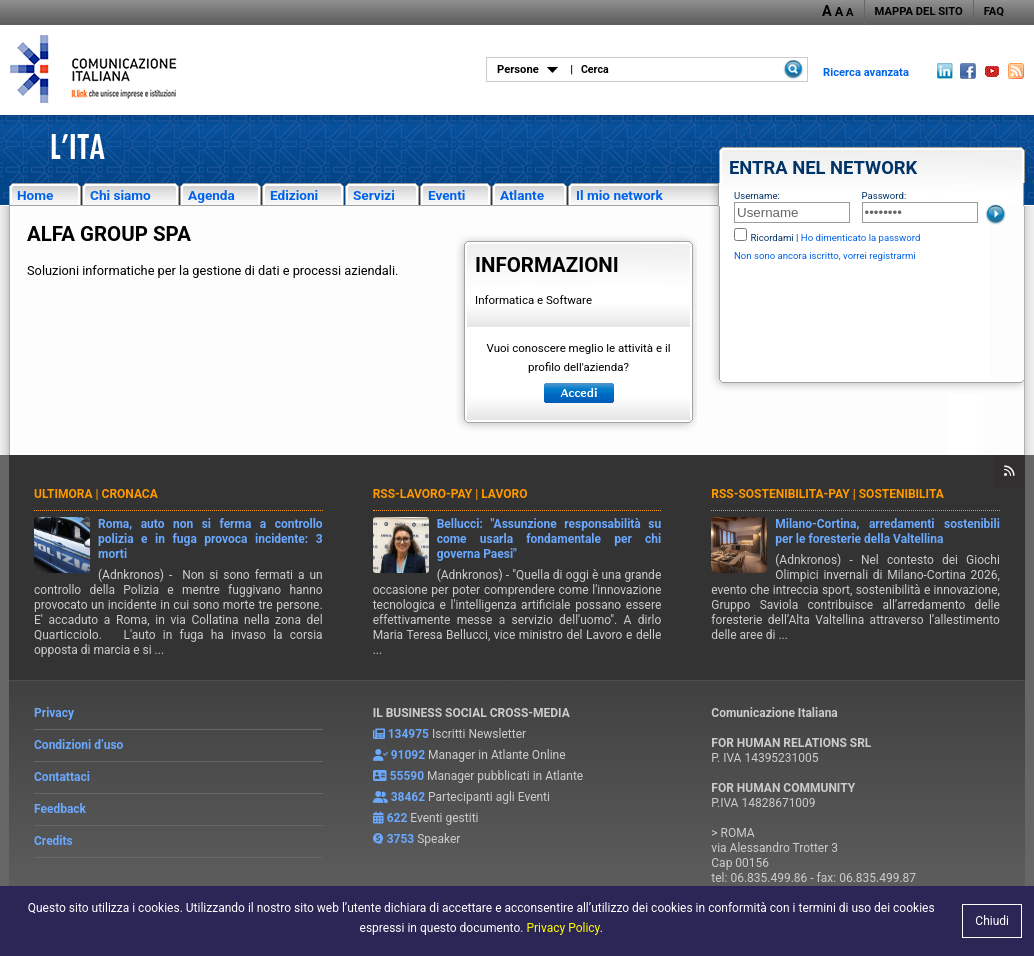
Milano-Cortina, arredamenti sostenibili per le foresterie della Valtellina (887, 531)
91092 (408, 755)
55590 (407, 776)
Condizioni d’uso (78, 745)
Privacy (54, 713)
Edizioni (294, 195)
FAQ (994, 11)
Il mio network (619, 195)
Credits (53, 841)
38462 (408, 797)
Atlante (522, 195)
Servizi (374, 195)
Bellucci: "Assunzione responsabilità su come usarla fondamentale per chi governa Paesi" (549, 539)
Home (35, 195)
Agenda (211, 195)
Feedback (60, 809)
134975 (408, 734)
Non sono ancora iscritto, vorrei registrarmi (825, 255)
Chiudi (992, 921)
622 (397, 818)
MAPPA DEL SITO (919, 11)
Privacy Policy (562, 928)
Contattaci (62, 777)
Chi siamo (120, 195)
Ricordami (771, 237)
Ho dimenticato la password (861, 237)
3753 (401, 839)
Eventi (446, 195)
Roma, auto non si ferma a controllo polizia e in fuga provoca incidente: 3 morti (210, 539)
